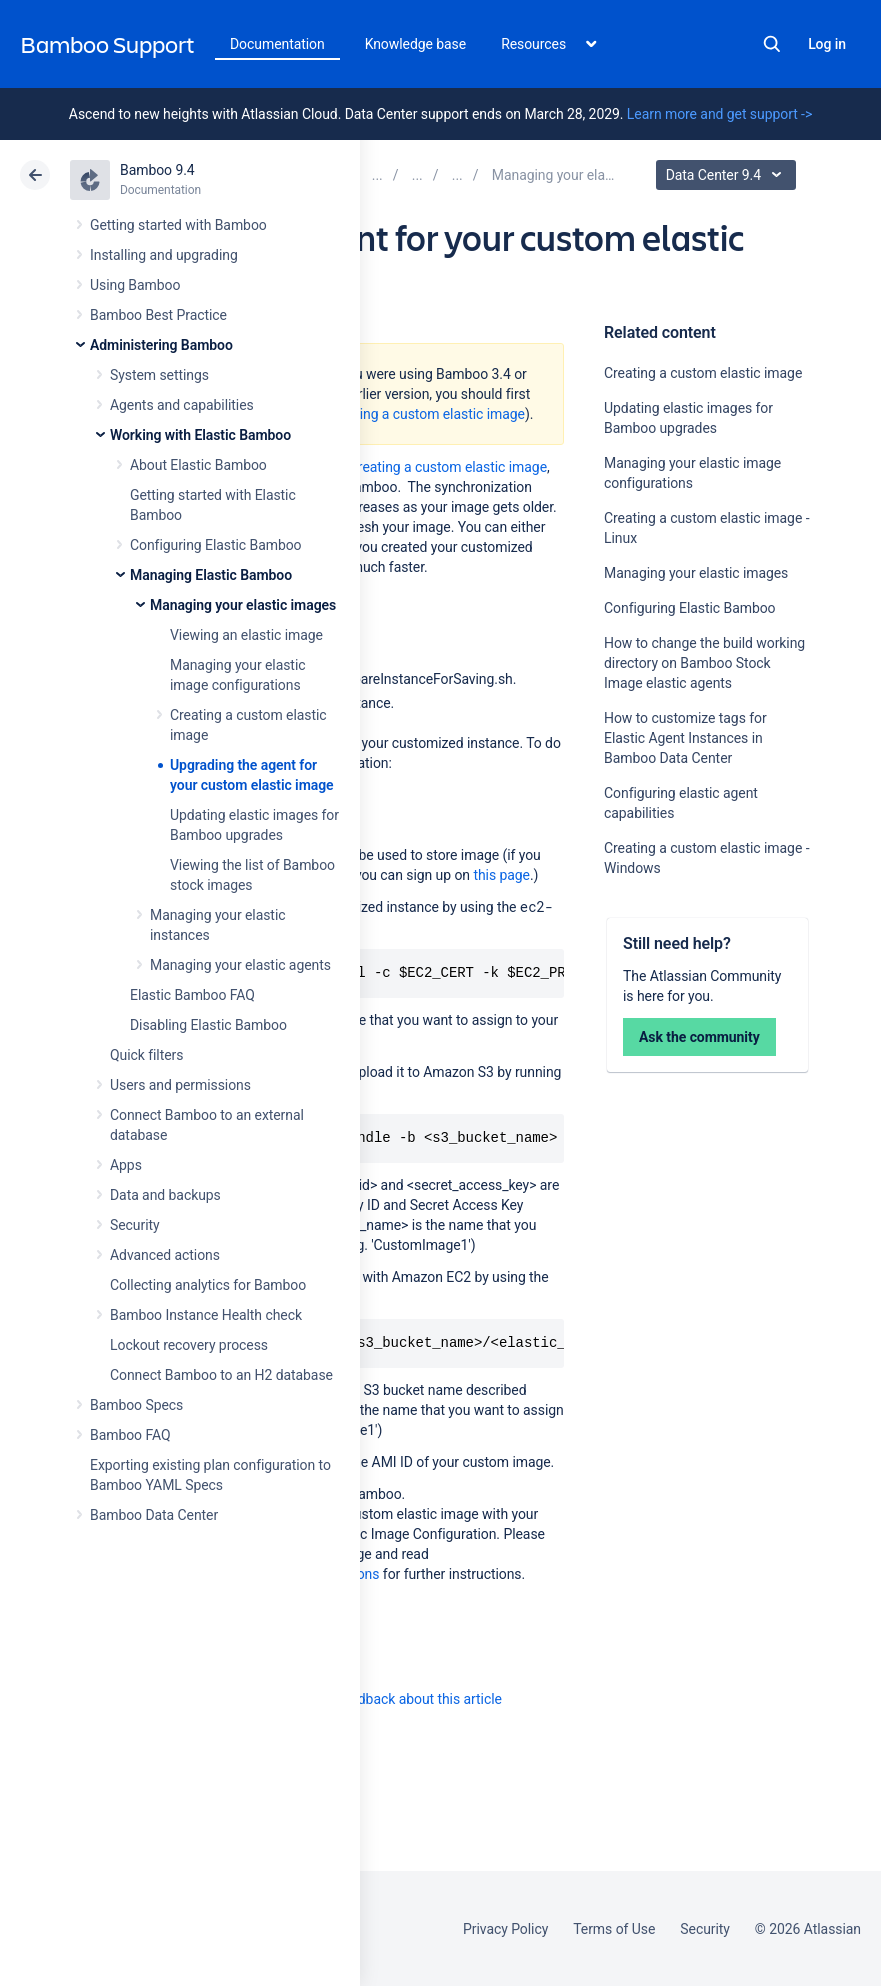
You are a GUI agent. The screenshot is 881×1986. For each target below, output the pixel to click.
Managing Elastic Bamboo (211, 575)
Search (772, 44)
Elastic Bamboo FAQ (192, 995)
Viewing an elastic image (246, 635)
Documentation (277, 44)
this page (501, 875)
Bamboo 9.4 (157, 170)
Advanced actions (165, 1255)
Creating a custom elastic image (703, 373)
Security (135, 1225)
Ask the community (699, 1037)
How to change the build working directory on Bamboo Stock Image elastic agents (704, 663)
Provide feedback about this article (395, 1699)
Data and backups (165, 1195)
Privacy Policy (505, 1929)
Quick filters (146, 1055)
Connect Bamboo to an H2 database (221, 1375)
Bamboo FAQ (130, 1435)
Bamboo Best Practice (158, 315)
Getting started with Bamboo (178, 225)
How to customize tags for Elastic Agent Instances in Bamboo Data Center (685, 738)
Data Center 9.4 (728, 175)
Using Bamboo (135, 285)
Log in (827, 44)
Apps (126, 1165)
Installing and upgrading (164, 255)
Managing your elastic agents (240, 965)
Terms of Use (614, 1929)
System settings (159, 375)
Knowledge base (416, 44)
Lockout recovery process (189, 1345)
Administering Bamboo (161, 345)
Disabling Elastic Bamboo (208, 1025)
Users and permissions (180, 1085)
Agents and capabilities (182, 405)
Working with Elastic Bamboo (200, 435)
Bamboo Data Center (154, 1515)
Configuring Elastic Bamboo (216, 545)
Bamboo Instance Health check (206, 1315)
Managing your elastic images (243, 605)
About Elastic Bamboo (198, 465)
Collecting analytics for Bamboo (208, 1285)
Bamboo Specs (136, 1405)
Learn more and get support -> (719, 114)
